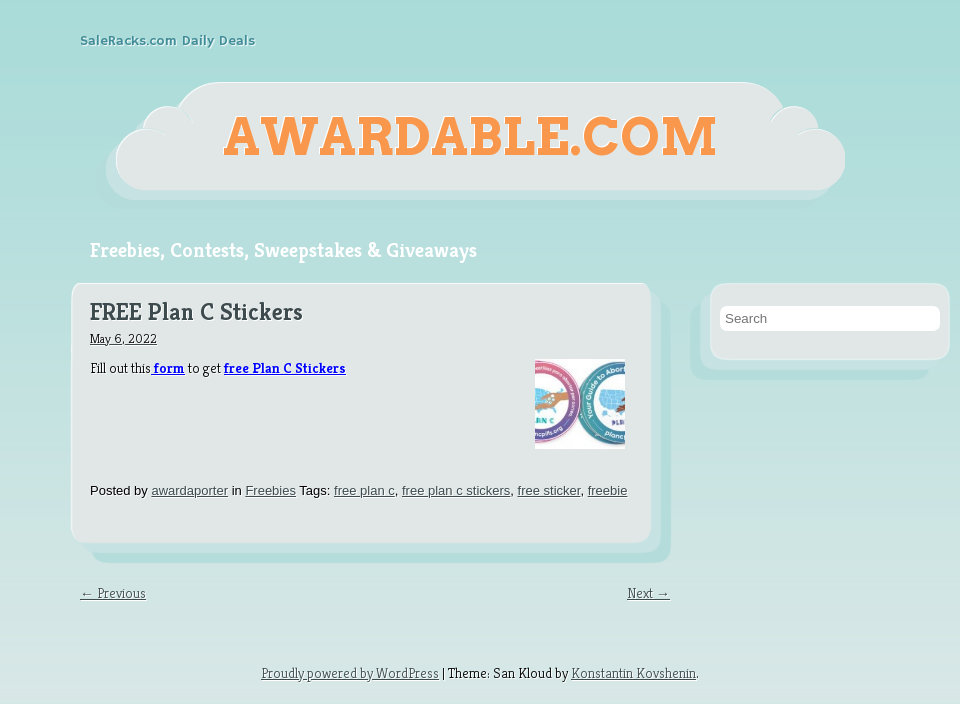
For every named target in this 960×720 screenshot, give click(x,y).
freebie (608, 490)
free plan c (364, 490)
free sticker (549, 490)
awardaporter (189, 490)
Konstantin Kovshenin (633, 673)
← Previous (113, 593)
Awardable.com (470, 137)
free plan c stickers (456, 490)
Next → (648, 593)
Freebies (270, 490)
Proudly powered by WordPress (350, 673)
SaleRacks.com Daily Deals (167, 41)
